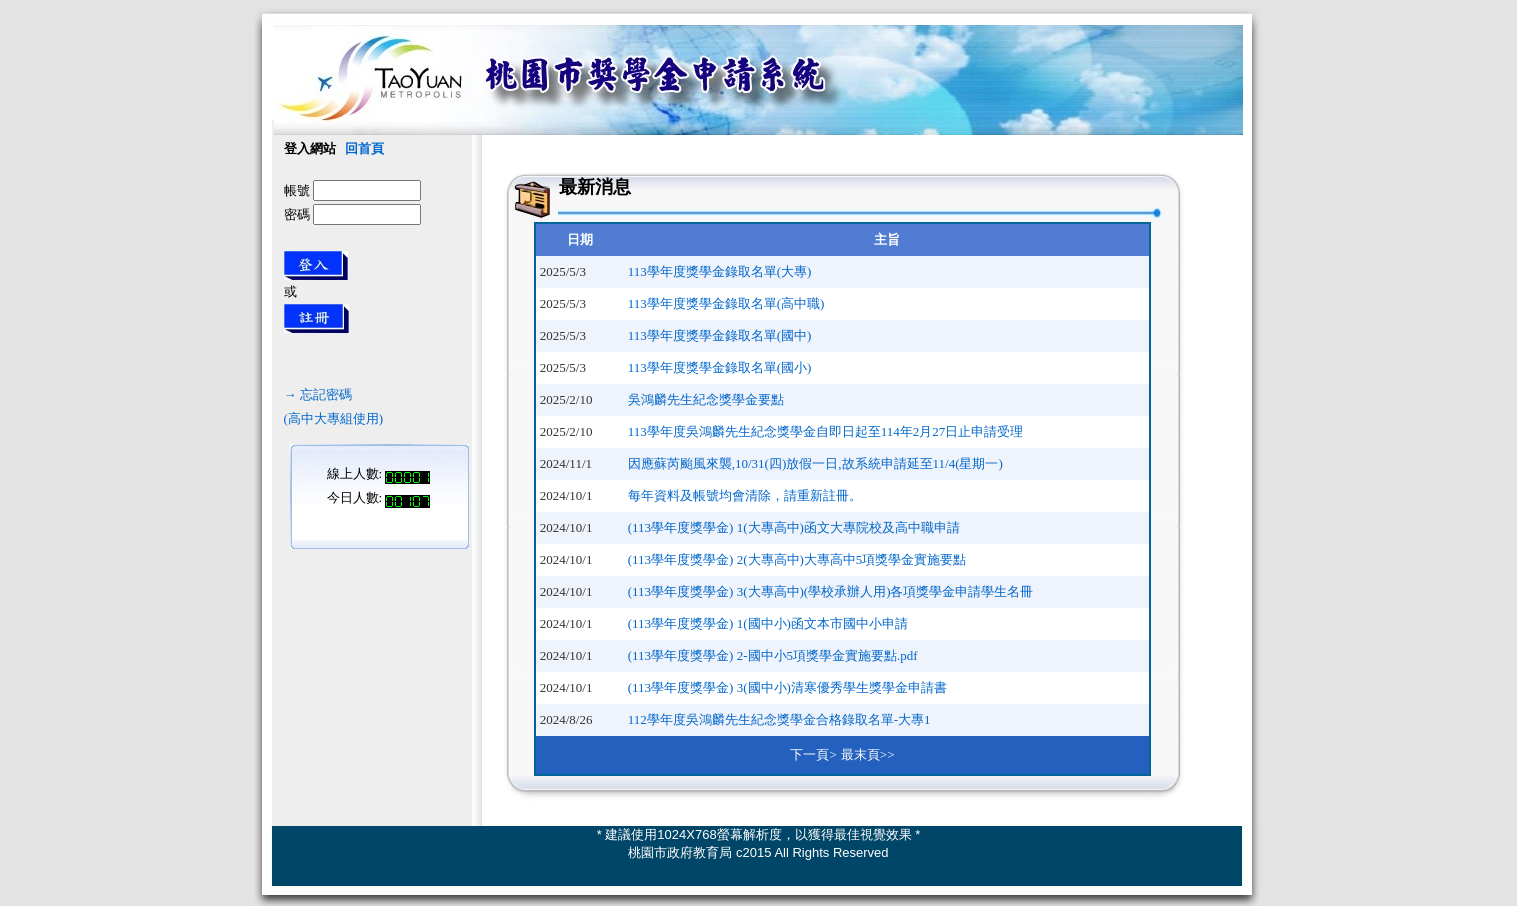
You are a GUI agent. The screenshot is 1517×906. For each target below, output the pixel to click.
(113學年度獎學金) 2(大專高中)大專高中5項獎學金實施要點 (797, 559)
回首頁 (364, 148)
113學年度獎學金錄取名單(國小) (720, 367)
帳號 (297, 190)
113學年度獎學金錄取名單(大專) (720, 271)
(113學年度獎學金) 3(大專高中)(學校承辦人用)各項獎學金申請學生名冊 (831, 591)
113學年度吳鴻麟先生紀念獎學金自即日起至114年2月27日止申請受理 (826, 431)
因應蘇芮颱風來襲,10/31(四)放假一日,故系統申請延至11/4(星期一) (815, 463)
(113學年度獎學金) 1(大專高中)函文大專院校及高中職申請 (794, 527)
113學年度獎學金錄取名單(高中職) (726, 303)
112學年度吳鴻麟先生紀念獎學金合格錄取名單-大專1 (779, 719)
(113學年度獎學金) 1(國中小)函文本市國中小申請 (768, 623)
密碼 (297, 214)
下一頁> (813, 754)
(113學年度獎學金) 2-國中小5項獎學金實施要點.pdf (773, 655)
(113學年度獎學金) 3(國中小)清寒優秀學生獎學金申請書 (787, 687)
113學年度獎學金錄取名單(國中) (720, 335)
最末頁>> (868, 754)
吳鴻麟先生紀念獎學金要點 (706, 399)
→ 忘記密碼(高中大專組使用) (334, 394)
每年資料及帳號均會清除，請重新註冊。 (745, 495)
